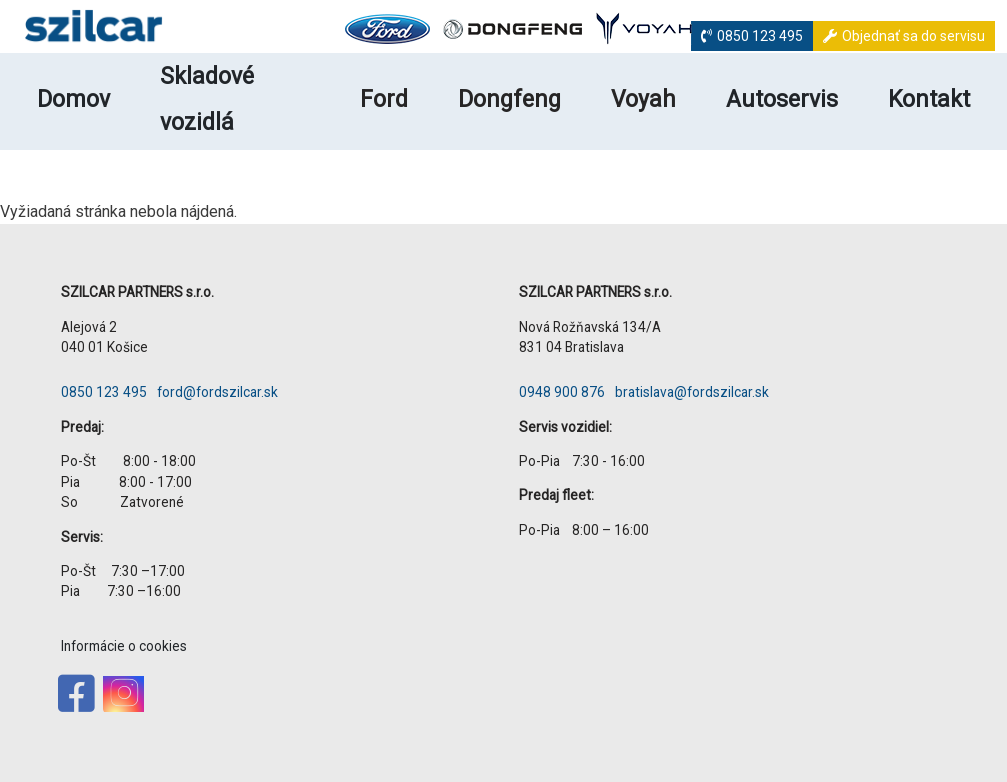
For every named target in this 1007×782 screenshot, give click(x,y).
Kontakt (929, 99)
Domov (73, 99)
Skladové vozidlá (207, 99)
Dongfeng (509, 99)
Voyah (643, 99)
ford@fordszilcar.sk (217, 392)
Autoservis (782, 99)
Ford (384, 99)
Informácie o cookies (124, 646)
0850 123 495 (760, 36)
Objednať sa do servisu (913, 36)
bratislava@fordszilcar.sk (692, 392)
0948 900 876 (562, 392)
